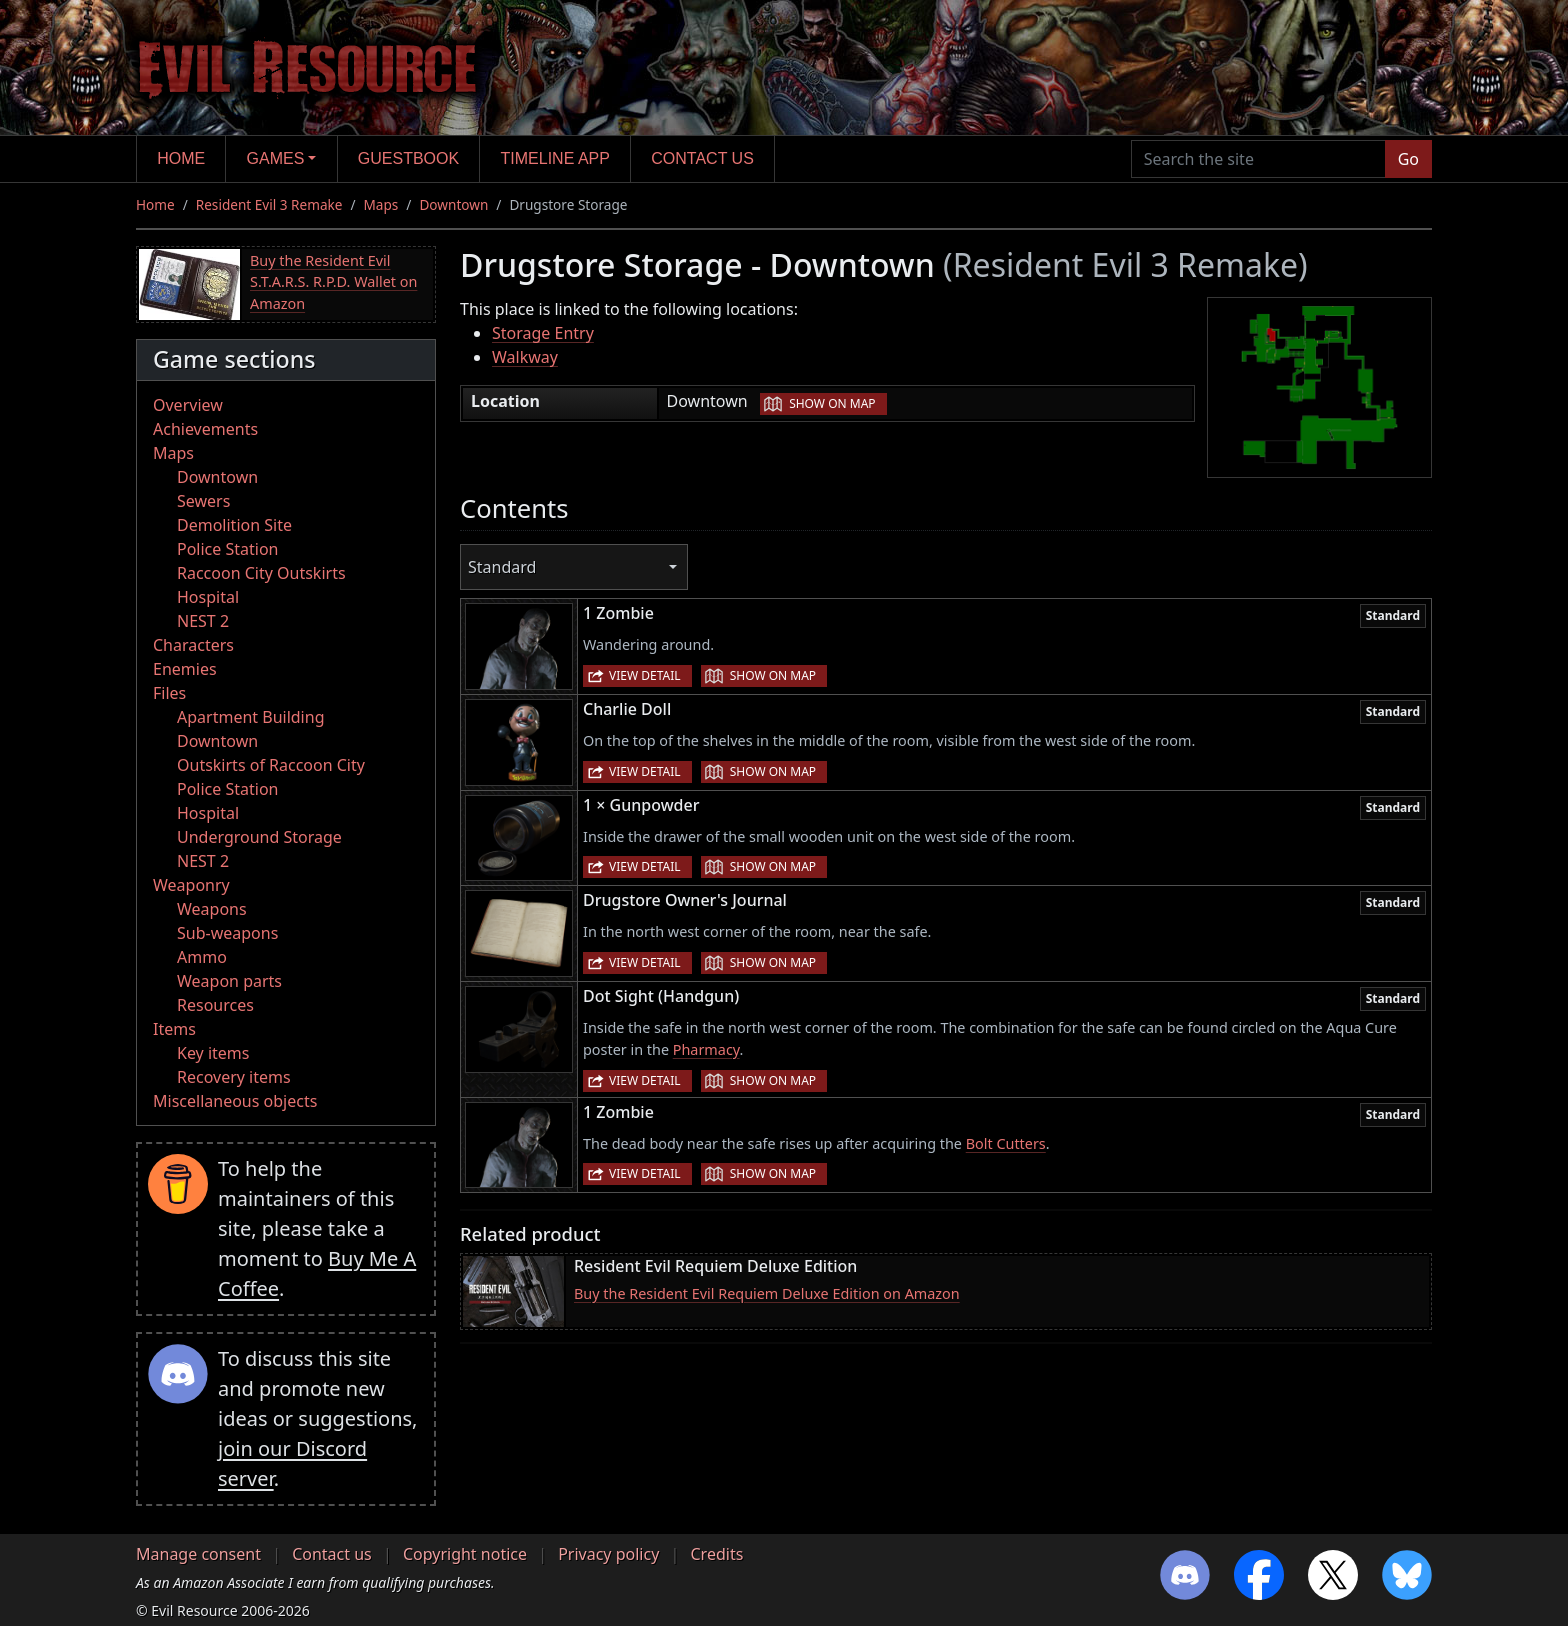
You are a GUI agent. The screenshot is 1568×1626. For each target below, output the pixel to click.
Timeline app (555, 158)
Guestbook (408, 158)
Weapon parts (229, 981)
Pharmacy (706, 1049)
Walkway (525, 357)
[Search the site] (1258, 159)
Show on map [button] (832, 403)
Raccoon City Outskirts (261, 573)
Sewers (203, 501)
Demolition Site (234, 525)
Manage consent (198, 1554)
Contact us (702, 158)
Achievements (205, 429)
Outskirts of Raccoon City (271, 765)
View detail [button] (645, 675)
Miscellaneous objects (235, 1101)
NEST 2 (203, 621)
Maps (381, 204)
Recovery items (234, 1077)
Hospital (208, 597)
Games (276, 158)
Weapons (212, 909)
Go (1408, 159)
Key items (213, 1053)
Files (169, 693)
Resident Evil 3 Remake (269, 204)
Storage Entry (543, 333)
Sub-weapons (227, 933)
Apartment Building (250, 717)
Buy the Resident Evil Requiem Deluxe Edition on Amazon (767, 1293)
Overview (188, 405)
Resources (215, 1005)
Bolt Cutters (1006, 1143)
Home (181, 158)
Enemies (185, 669)
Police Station (228, 549)
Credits (716, 1554)
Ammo (202, 957)
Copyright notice (465, 1554)
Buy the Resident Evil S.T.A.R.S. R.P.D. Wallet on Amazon (333, 282)
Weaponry (191, 885)
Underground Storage (259, 837)
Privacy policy (608, 1554)
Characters (193, 645)
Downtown (453, 204)
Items (174, 1029)
